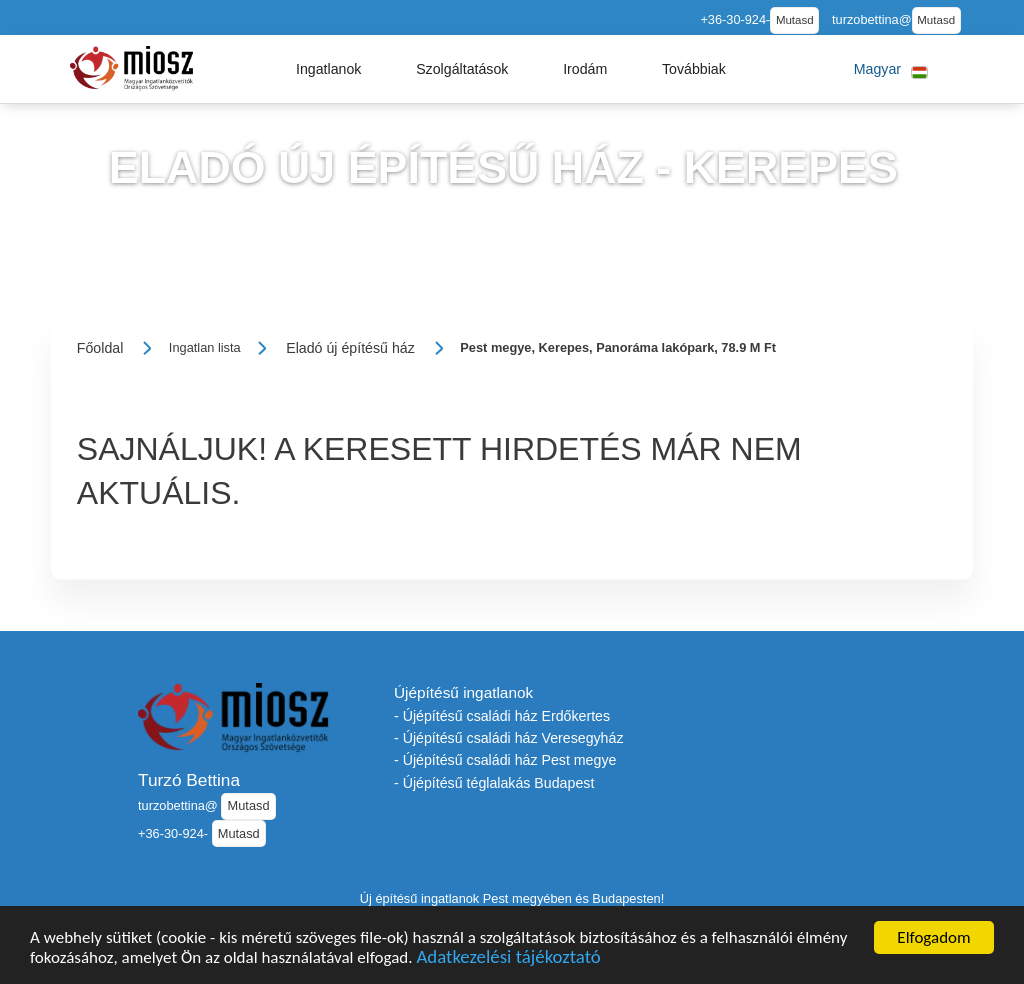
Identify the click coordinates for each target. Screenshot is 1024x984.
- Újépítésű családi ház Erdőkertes (502, 716)
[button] (329, 69)
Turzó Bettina (189, 780)
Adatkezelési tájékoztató (508, 960)
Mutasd (795, 20)
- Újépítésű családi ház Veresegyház (509, 738)
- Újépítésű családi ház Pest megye (505, 760)
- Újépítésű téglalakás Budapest (494, 783)
